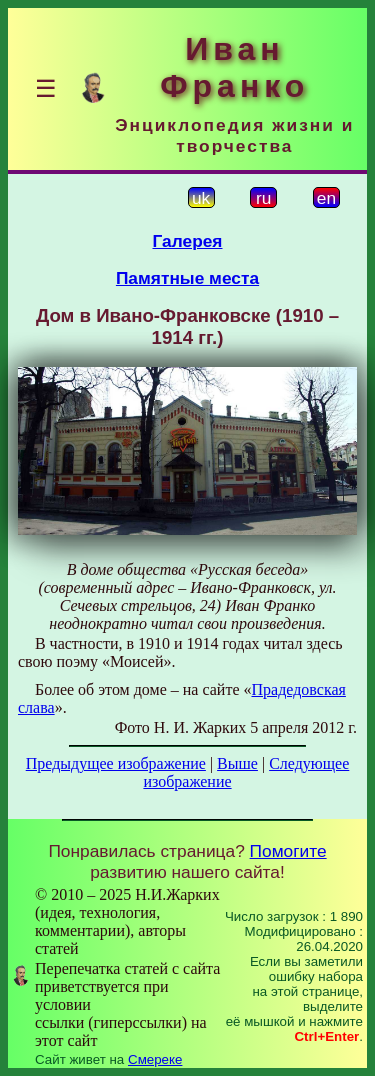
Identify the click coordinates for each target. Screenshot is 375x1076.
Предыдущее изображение (116, 763)
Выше (237, 763)
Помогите (288, 851)
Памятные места (187, 278)
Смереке (155, 1059)
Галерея (188, 241)
